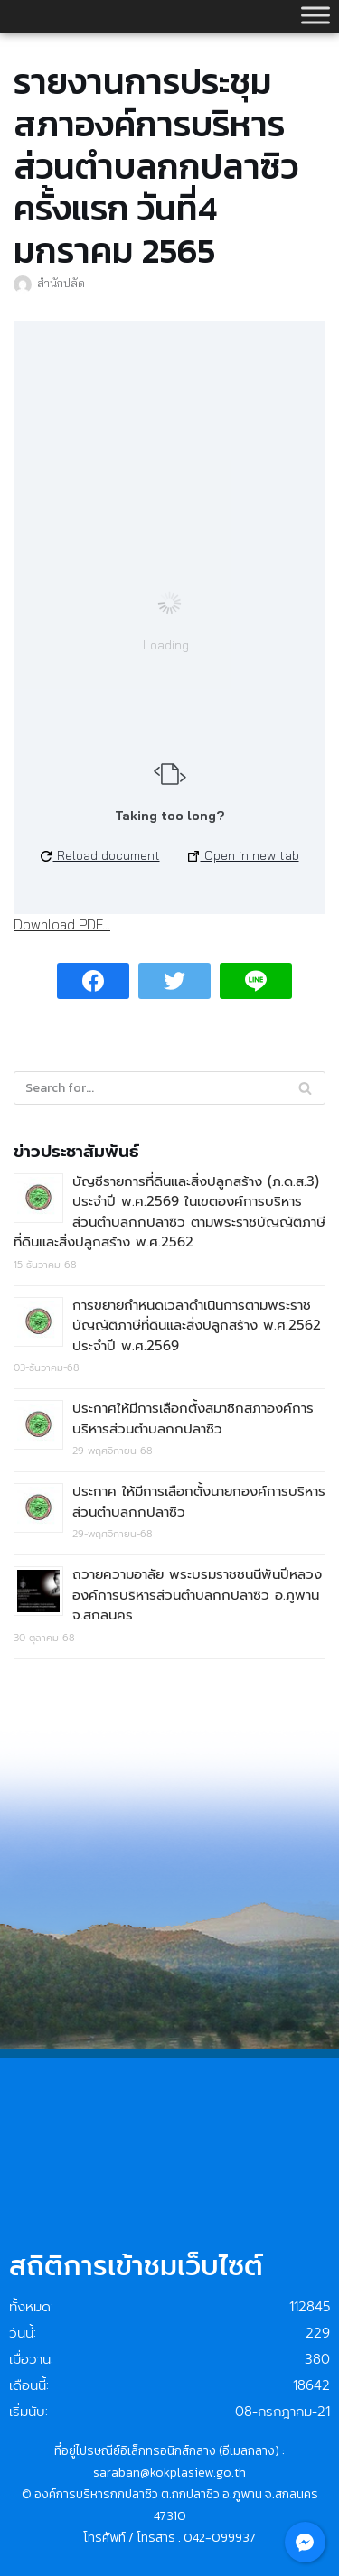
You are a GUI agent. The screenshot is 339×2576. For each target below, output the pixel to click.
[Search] (305, 1088)
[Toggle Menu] (315, 14)
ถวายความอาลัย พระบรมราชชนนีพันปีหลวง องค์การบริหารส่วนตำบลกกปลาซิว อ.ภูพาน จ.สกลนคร (197, 1594)
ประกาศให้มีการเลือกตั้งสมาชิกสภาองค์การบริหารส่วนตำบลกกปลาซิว (193, 1418)
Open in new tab (243, 855)
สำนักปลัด (61, 282)
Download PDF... (62, 924)
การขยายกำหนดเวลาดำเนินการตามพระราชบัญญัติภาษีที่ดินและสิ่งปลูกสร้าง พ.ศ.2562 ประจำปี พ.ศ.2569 (196, 1325)
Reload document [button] (100, 855)
